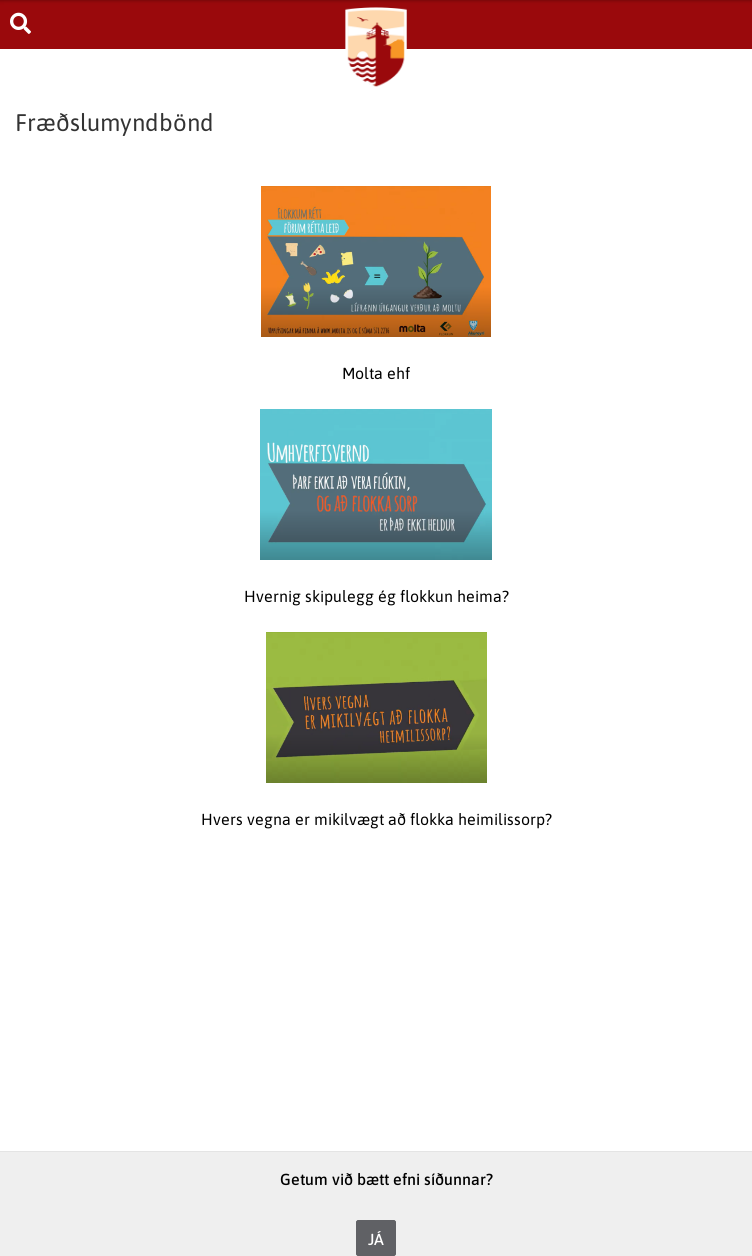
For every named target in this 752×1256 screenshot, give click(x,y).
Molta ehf (376, 373)
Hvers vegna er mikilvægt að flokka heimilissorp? (376, 819)
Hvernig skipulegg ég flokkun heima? (376, 596)
